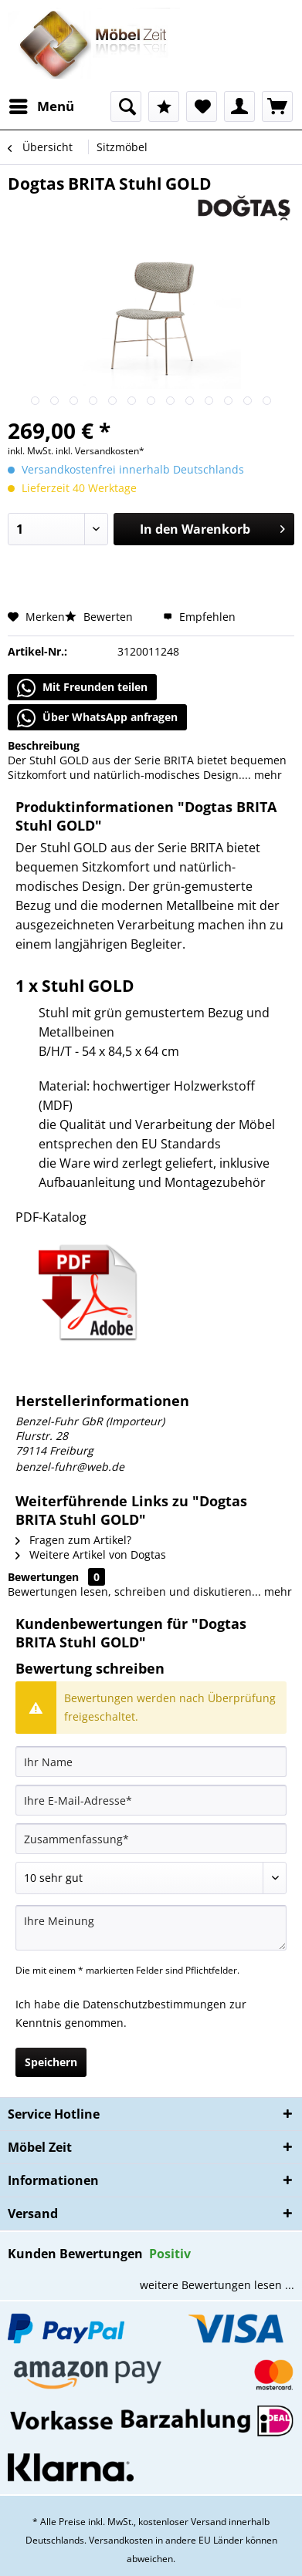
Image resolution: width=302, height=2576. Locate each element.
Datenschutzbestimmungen (154, 2004)
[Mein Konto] (239, 106)
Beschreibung (44, 745)
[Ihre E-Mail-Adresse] (151, 1800)
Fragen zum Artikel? (73, 1539)
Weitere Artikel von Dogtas (90, 1554)
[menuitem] (41, 106)
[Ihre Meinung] (151, 1928)
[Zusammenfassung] (151, 1838)
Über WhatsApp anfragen (97, 718)
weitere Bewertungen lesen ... (217, 2285)
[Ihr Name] (151, 1761)
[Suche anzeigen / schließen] (125, 106)
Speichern (51, 2062)
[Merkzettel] (201, 106)
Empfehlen (199, 616)
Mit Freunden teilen (82, 688)
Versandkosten (121, 2540)
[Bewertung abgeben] (151, 1878)
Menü (41, 104)
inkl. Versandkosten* (100, 450)
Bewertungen (43, 1577)
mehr (266, 774)
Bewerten (100, 616)
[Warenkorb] (277, 106)
